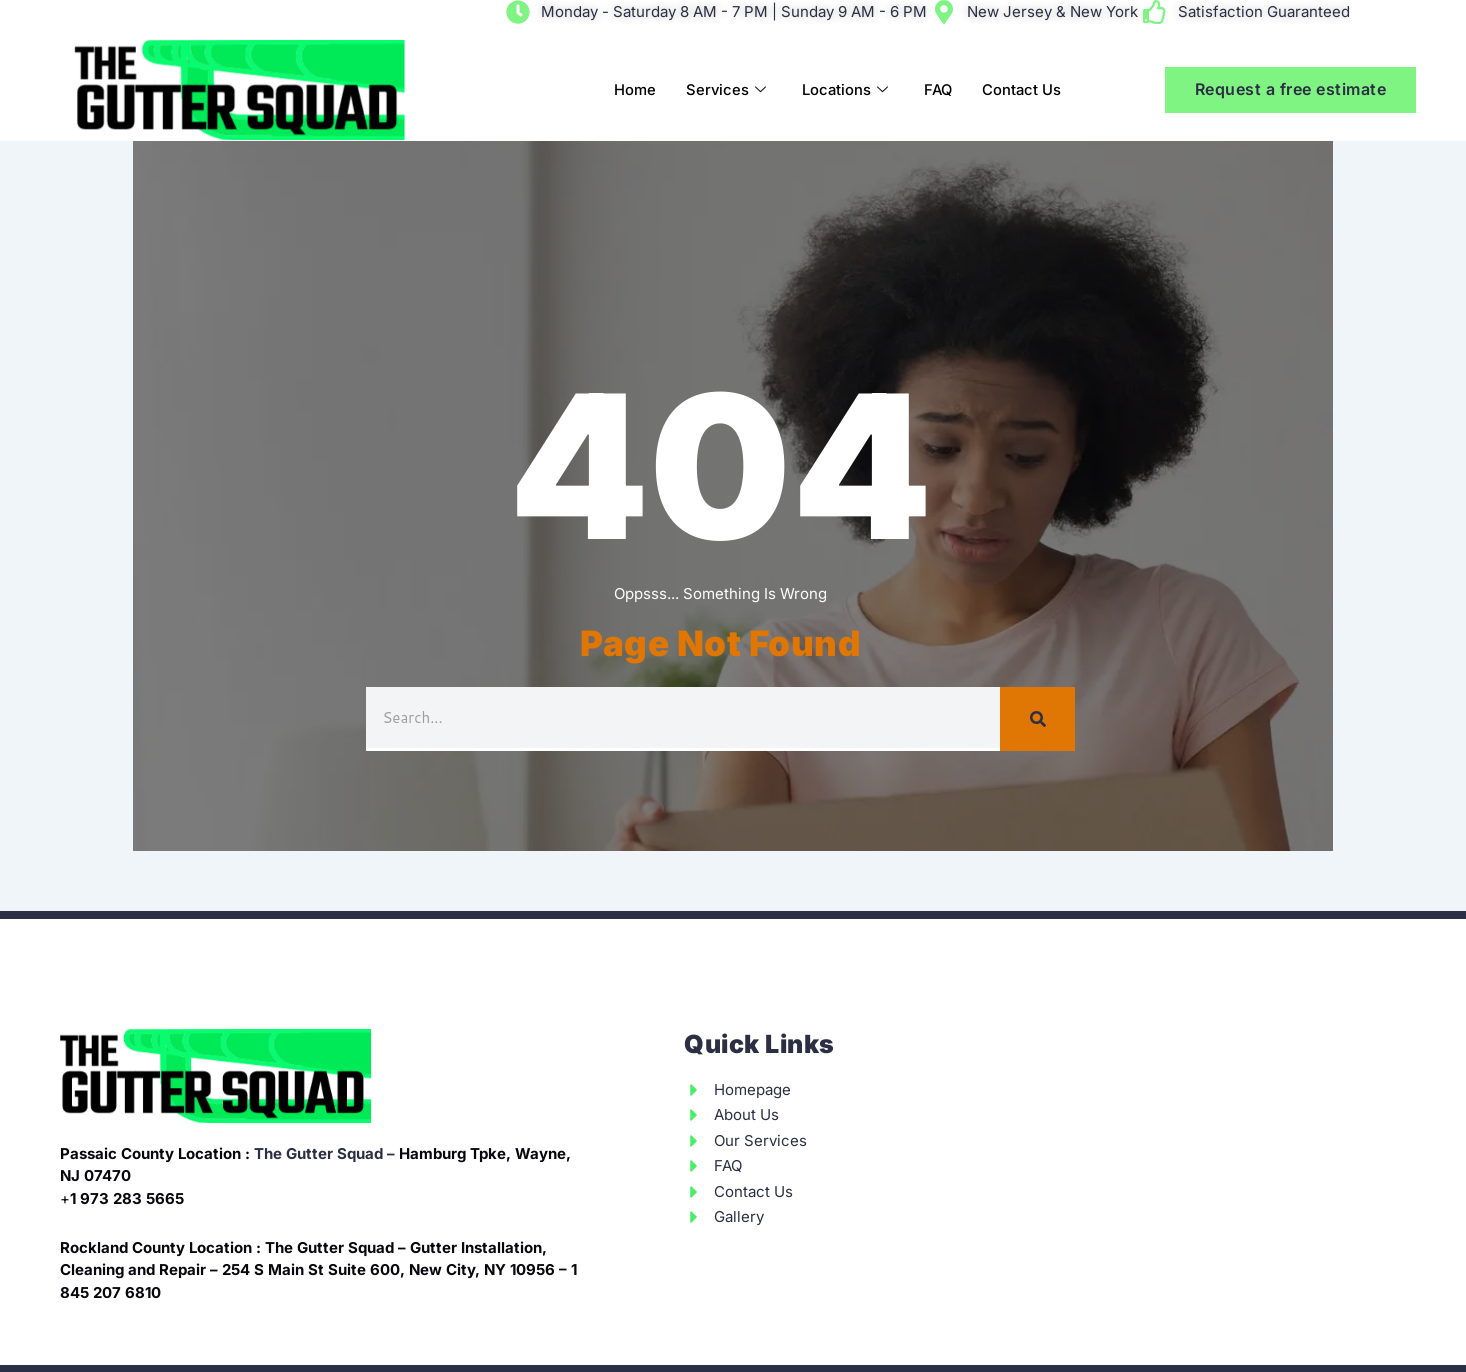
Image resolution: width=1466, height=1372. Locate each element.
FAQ (936, 89)
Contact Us (1021, 89)
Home (630, 89)
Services (721, 90)
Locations (841, 90)
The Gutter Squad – (324, 1153)
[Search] (1037, 719)
